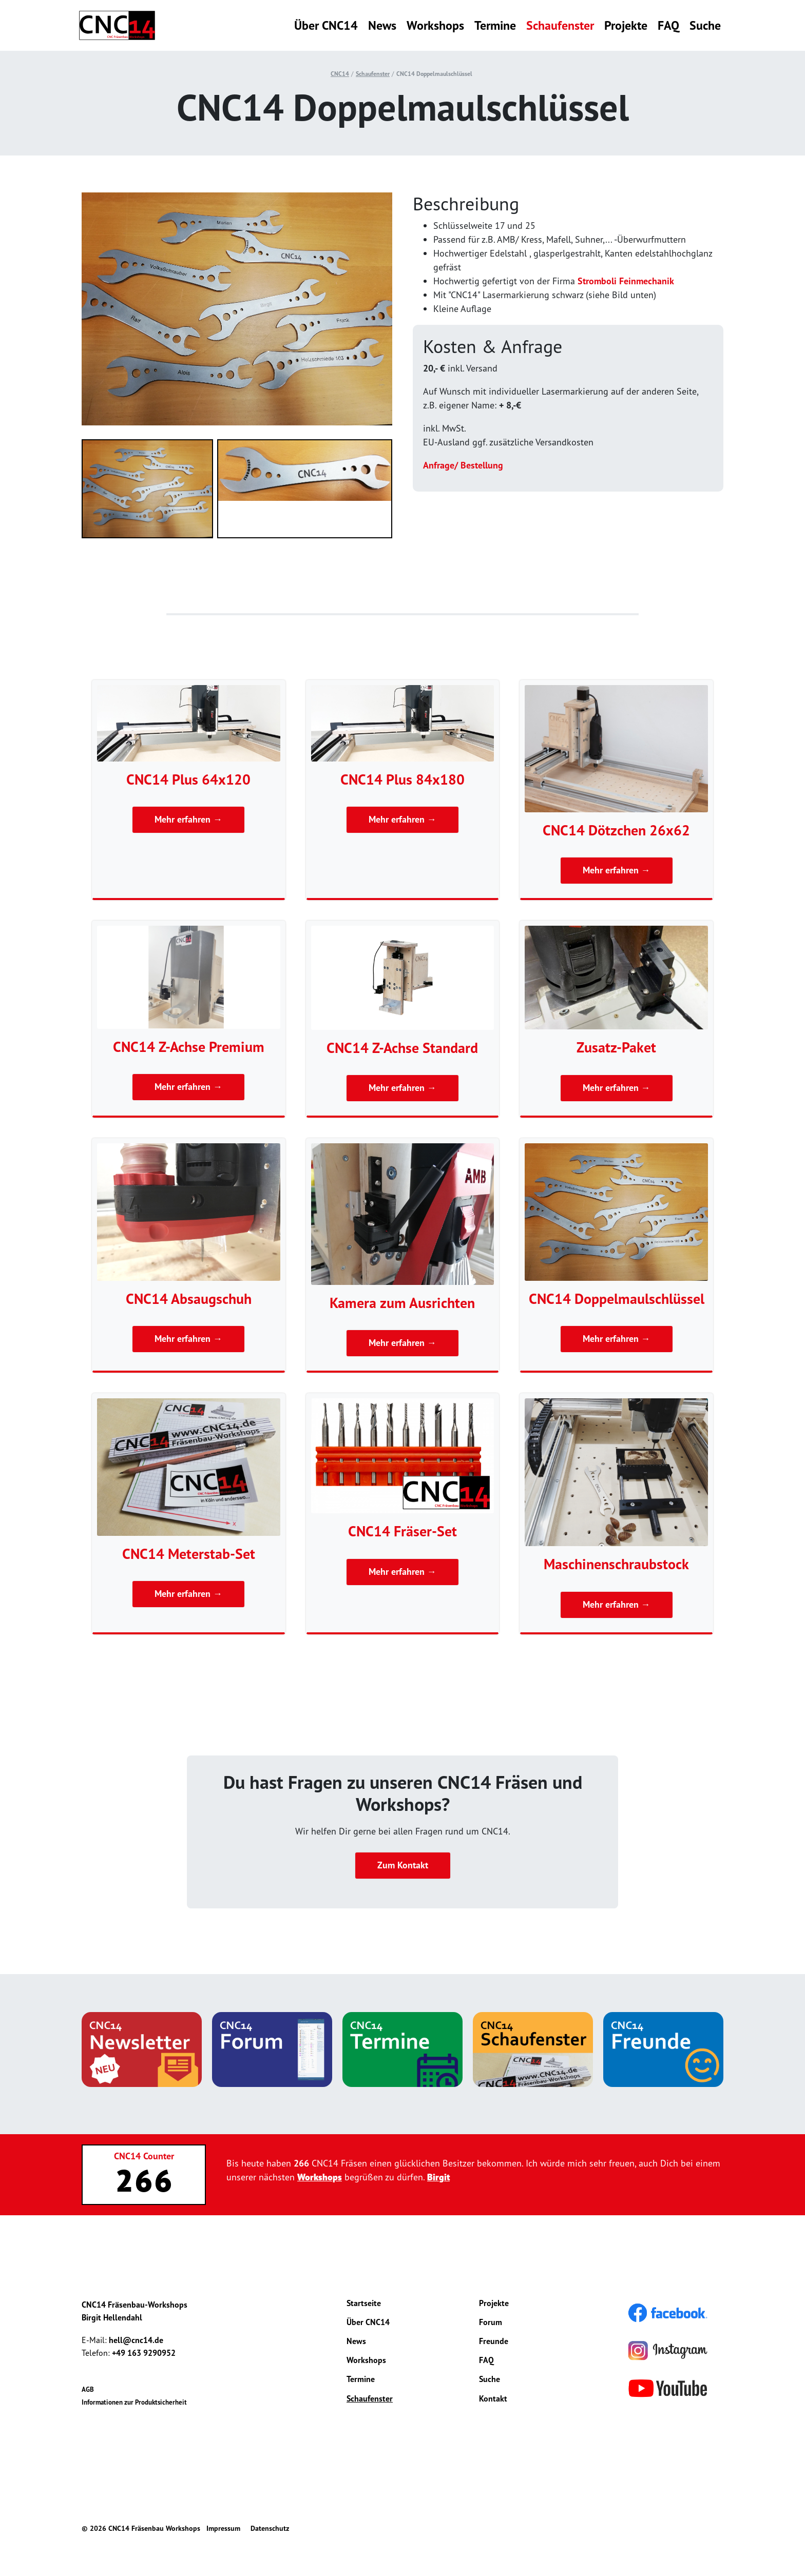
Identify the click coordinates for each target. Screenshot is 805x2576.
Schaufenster (560, 25)
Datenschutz (270, 2528)
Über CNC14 (326, 25)
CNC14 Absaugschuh (189, 1298)
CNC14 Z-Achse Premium (188, 1046)
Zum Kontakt (402, 1865)
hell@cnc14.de (136, 2340)
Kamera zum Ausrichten (402, 1302)
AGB (88, 2389)
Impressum (223, 2528)
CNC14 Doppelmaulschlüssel (434, 73)
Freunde (493, 2341)
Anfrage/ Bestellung (463, 465)
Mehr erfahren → (188, 820)
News (382, 25)
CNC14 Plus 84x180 (402, 779)
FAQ (668, 25)
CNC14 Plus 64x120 (188, 779)
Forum (490, 2322)
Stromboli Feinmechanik (626, 281)
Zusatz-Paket (616, 1047)
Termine (495, 25)
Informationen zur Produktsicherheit (134, 2402)
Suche (705, 25)
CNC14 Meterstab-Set (188, 1553)
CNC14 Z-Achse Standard (402, 1047)
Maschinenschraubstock (616, 1563)
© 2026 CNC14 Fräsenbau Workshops (141, 2528)
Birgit (438, 2177)
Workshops (435, 25)
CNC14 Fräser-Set (402, 1530)
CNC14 (340, 73)
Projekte (625, 25)
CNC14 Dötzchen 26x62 (616, 830)
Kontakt (493, 2398)
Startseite (364, 2303)
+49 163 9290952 (144, 2353)
